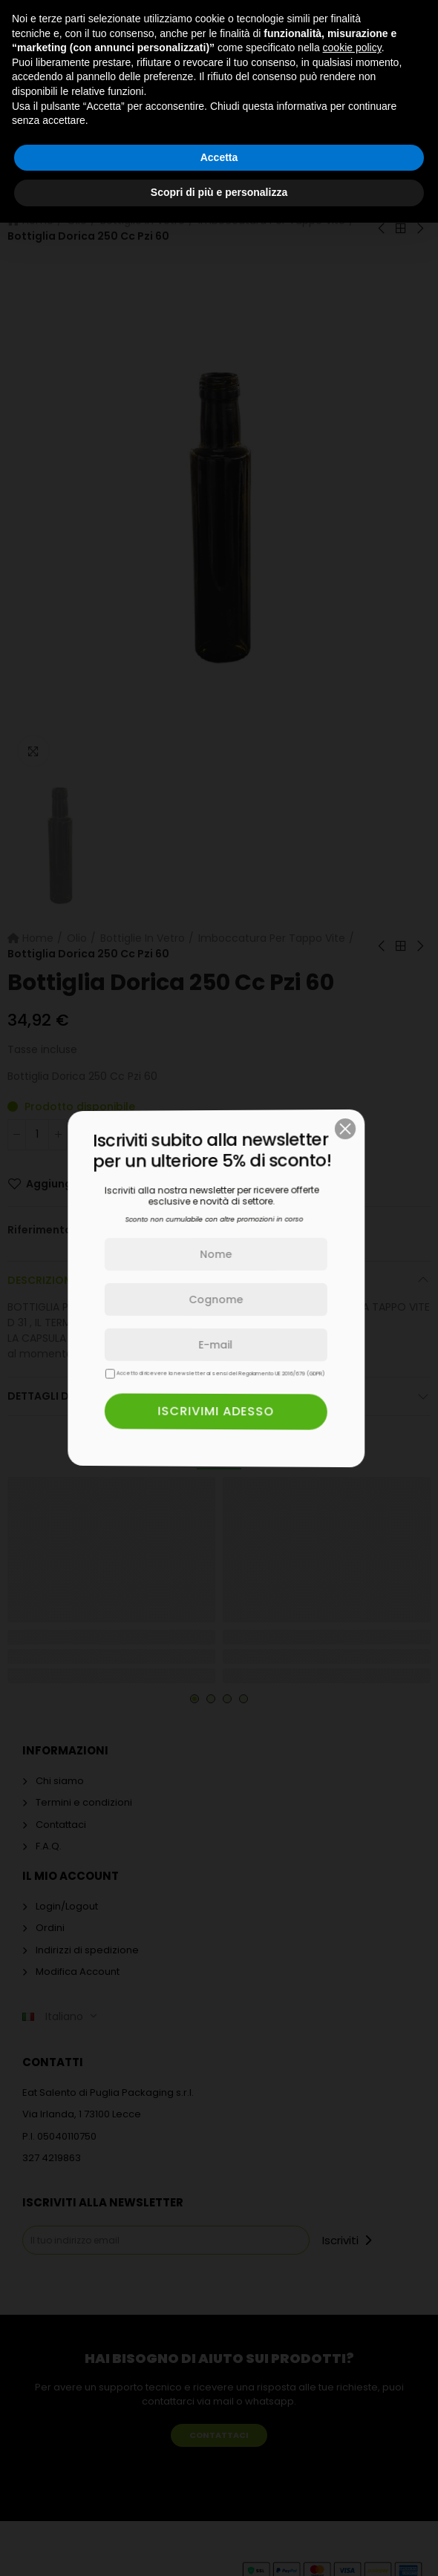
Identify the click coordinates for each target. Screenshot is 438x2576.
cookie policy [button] (352, 47)
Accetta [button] (219, 157)
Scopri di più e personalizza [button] (219, 192)
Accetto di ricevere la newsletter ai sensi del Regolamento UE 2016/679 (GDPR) (151, 1373)
